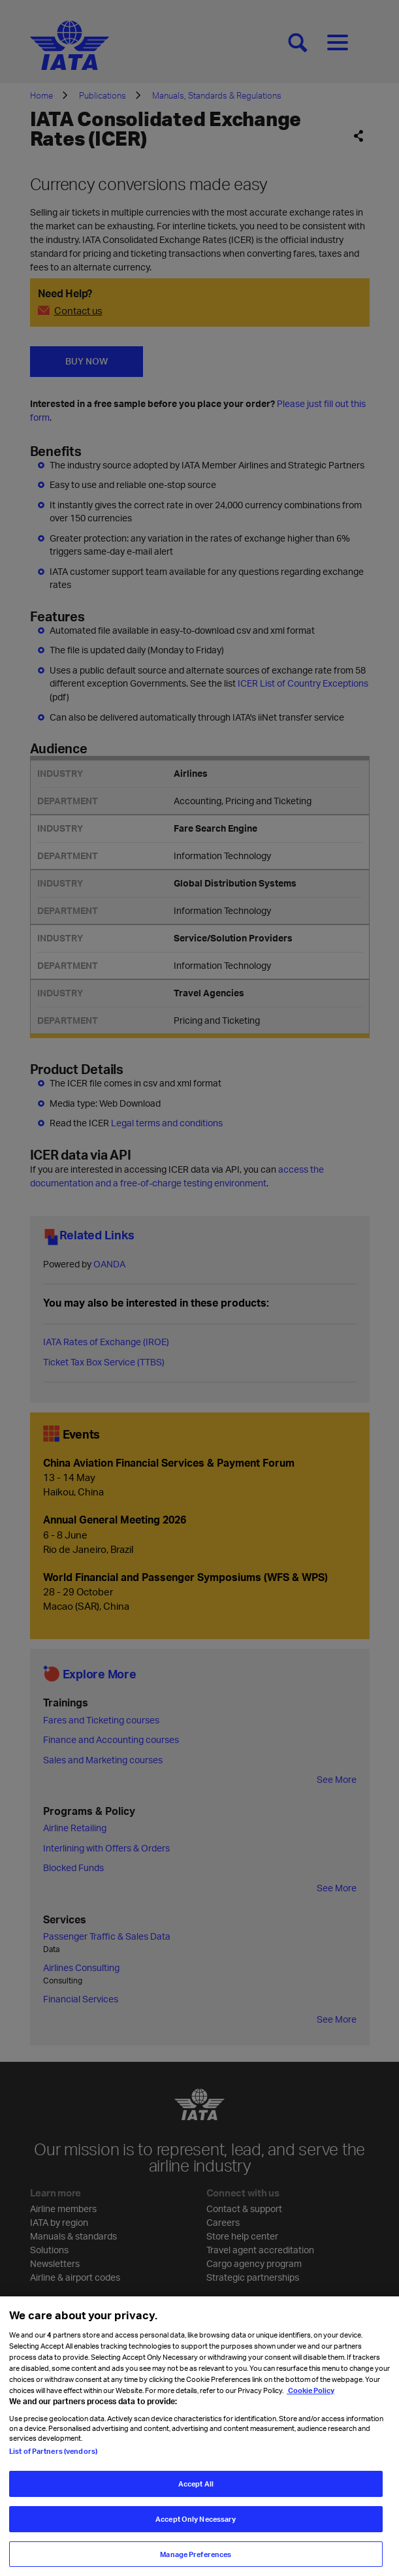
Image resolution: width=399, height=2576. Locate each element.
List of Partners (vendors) (53, 2462)
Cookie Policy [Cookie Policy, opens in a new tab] (310, 2401)
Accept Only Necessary (195, 2530)
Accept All (196, 2495)
